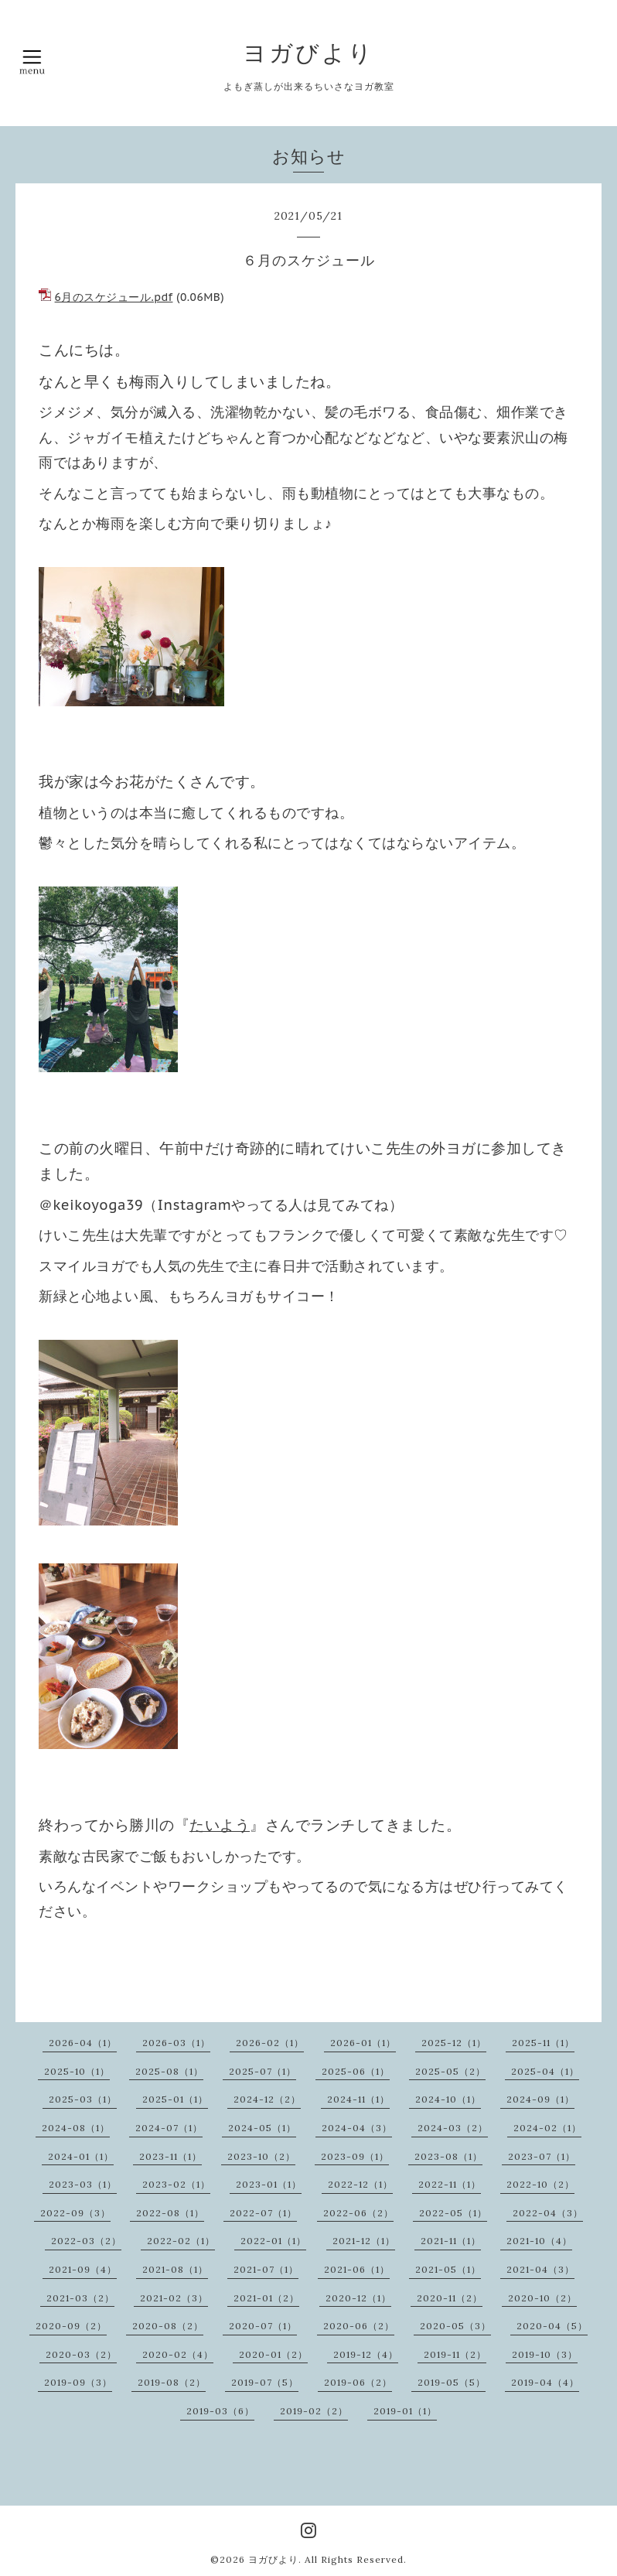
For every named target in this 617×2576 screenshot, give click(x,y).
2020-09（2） (71, 2326)
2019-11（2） (455, 2354)
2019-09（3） (78, 2382)
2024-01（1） (81, 2156)
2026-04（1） (83, 2042)
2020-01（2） (273, 2354)
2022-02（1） (181, 2240)
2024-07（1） (169, 2128)
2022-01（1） (273, 2240)
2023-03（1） (83, 2184)
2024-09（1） (540, 2099)
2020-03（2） (81, 2354)
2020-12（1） (358, 2298)
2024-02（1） (547, 2128)
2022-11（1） (449, 2184)
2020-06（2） (358, 2326)
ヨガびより (308, 52)
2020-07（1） (263, 2326)
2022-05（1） (453, 2213)
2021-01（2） (266, 2298)
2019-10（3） (545, 2354)
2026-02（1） (270, 2042)
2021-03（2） (80, 2298)
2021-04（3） (540, 2269)
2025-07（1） (262, 2071)
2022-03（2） (86, 2240)
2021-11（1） (451, 2240)
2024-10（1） (448, 2099)
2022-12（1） (360, 2184)
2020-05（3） (455, 2326)
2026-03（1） (176, 2042)
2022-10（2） (540, 2184)
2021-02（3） (174, 2298)
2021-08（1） (175, 2269)
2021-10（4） (539, 2240)
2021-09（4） (83, 2269)
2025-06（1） (356, 2071)
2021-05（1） (448, 2269)
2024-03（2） (453, 2128)
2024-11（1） (358, 2099)
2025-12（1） (453, 2042)
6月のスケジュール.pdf (114, 297)
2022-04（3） (548, 2213)
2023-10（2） (261, 2156)
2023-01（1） (269, 2184)
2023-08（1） (448, 2156)
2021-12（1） (363, 2240)
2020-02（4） (177, 2354)
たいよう (219, 1825)
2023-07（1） (541, 2156)
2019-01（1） (405, 2411)
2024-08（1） (76, 2128)
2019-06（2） (358, 2382)
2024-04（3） (357, 2128)
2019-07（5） (264, 2382)
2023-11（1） (170, 2156)
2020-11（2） (449, 2298)
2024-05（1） (262, 2128)
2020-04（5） (552, 2326)
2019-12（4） (365, 2354)
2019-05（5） (452, 2382)
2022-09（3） (75, 2213)
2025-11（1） (543, 2042)
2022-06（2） (358, 2213)
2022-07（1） (263, 2213)
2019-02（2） (314, 2411)
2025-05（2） (450, 2071)
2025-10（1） (77, 2071)
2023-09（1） (355, 2156)
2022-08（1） (170, 2213)
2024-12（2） (267, 2099)
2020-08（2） (167, 2326)
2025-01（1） (175, 2099)
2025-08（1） (169, 2071)
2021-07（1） (266, 2269)
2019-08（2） (172, 2382)
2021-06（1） (357, 2269)
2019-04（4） (545, 2382)
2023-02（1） (176, 2184)
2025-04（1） (545, 2071)
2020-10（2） (542, 2298)
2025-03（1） (83, 2099)
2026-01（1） (363, 2042)
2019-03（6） (220, 2411)
